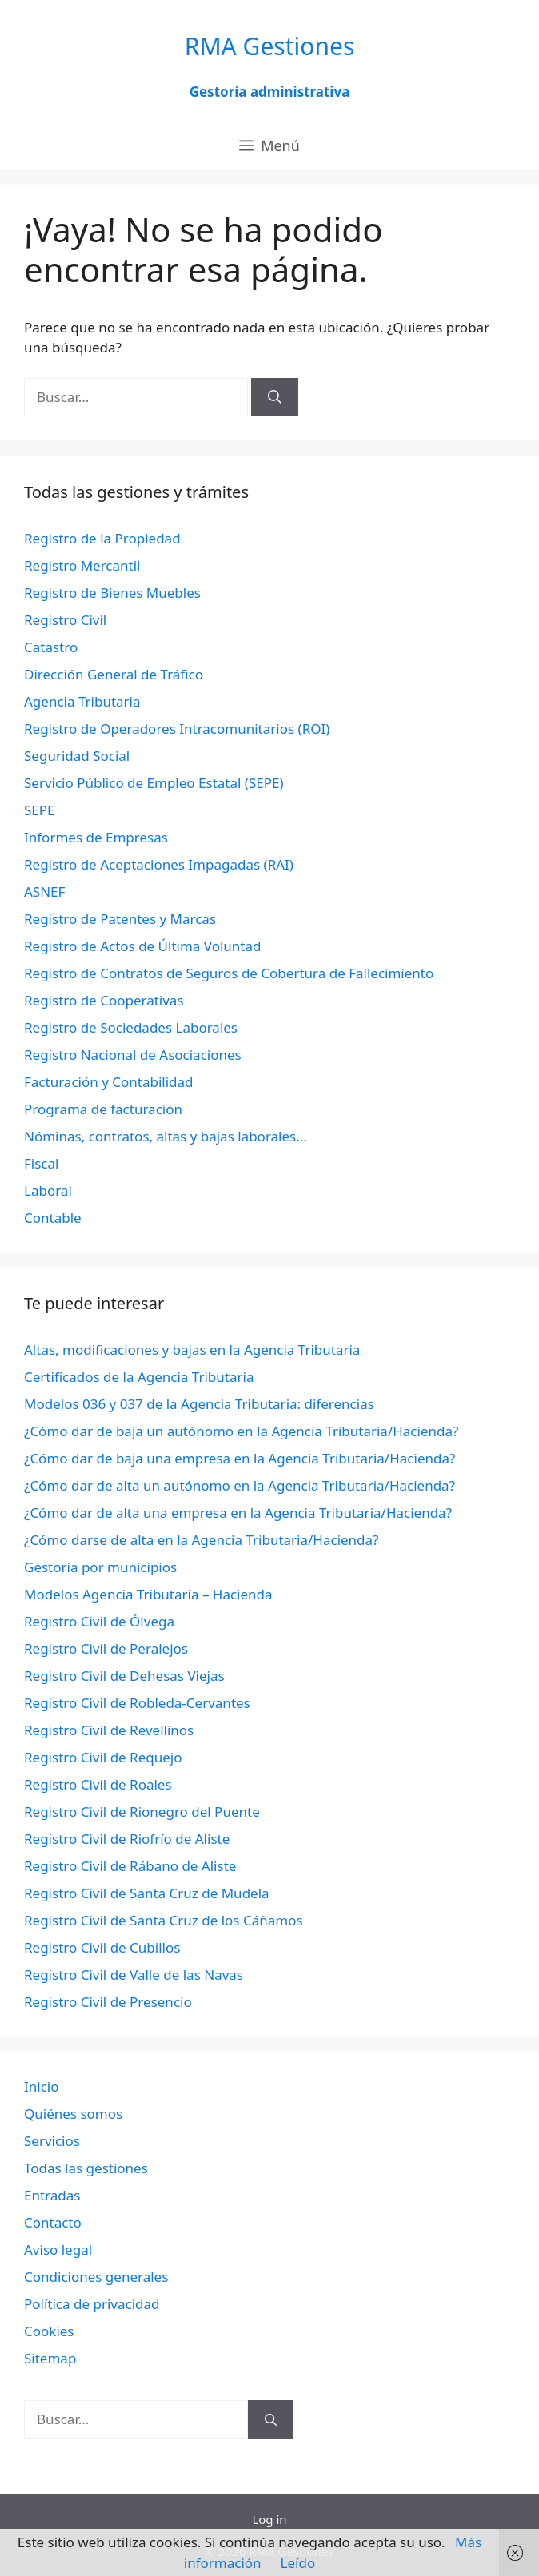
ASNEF (44, 891)
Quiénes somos (73, 2113)
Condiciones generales (96, 2276)
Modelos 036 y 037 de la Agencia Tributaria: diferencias (199, 1404)
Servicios (52, 2141)
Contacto (53, 2222)
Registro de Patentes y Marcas (120, 919)
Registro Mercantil (82, 565)
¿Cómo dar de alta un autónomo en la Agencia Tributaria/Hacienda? (239, 1485)
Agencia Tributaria (82, 701)
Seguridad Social (77, 756)
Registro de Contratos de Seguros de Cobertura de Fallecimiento (228, 973)
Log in (269, 2519)
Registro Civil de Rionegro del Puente (142, 1811)
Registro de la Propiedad (102, 538)
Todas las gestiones (86, 2168)
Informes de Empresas (96, 837)
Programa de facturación (103, 1109)
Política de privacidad (91, 2304)
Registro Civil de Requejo (103, 1757)
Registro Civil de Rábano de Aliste (130, 1866)
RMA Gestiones (270, 46)
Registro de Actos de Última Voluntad (142, 946)
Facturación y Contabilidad (109, 1082)
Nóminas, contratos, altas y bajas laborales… (165, 1136)
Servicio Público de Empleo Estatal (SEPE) (154, 783)
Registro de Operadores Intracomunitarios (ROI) (176, 728)
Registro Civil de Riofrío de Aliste (127, 1838)
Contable (53, 1217)
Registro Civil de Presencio (108, 2002)
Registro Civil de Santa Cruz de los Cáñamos (163, 1920)
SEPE (39, 810)
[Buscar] (274, 397)
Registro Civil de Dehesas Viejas (124, 1675)
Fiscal (41, 1163)
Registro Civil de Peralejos (106, 1648)
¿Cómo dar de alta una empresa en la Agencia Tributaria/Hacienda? (238, 1512)
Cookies (49, 2331)
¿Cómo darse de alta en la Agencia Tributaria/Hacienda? (201, 1540)
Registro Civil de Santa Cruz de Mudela (147, 1893)
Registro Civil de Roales (98, 1784)
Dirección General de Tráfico (113, 674)
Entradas (52, 2195)
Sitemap (50, 2358)
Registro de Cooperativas (104, 1000)
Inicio (41, 2086)
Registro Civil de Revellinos (109, 1730)
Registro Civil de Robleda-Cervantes (137, 1703)
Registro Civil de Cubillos (102, 1947)
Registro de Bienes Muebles (112, 592)
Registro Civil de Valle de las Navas (133, 1974)
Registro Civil (65, 620)
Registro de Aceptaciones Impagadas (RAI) (158, 864)
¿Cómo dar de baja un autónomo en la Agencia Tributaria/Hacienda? (241, 1431)
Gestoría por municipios (100, 1567)
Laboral (48, 1190)
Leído (298, 2563)
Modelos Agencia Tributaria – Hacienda (148, 1594)
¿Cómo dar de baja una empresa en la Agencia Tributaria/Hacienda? (239, 1458)
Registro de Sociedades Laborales (131, 1027)
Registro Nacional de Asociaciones (133, 1054)
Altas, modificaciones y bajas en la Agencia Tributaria (192, 1349)
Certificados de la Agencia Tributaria (139, 1377)
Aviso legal (58, 2249)
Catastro (51, 647)
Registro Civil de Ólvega (99, 1621)
